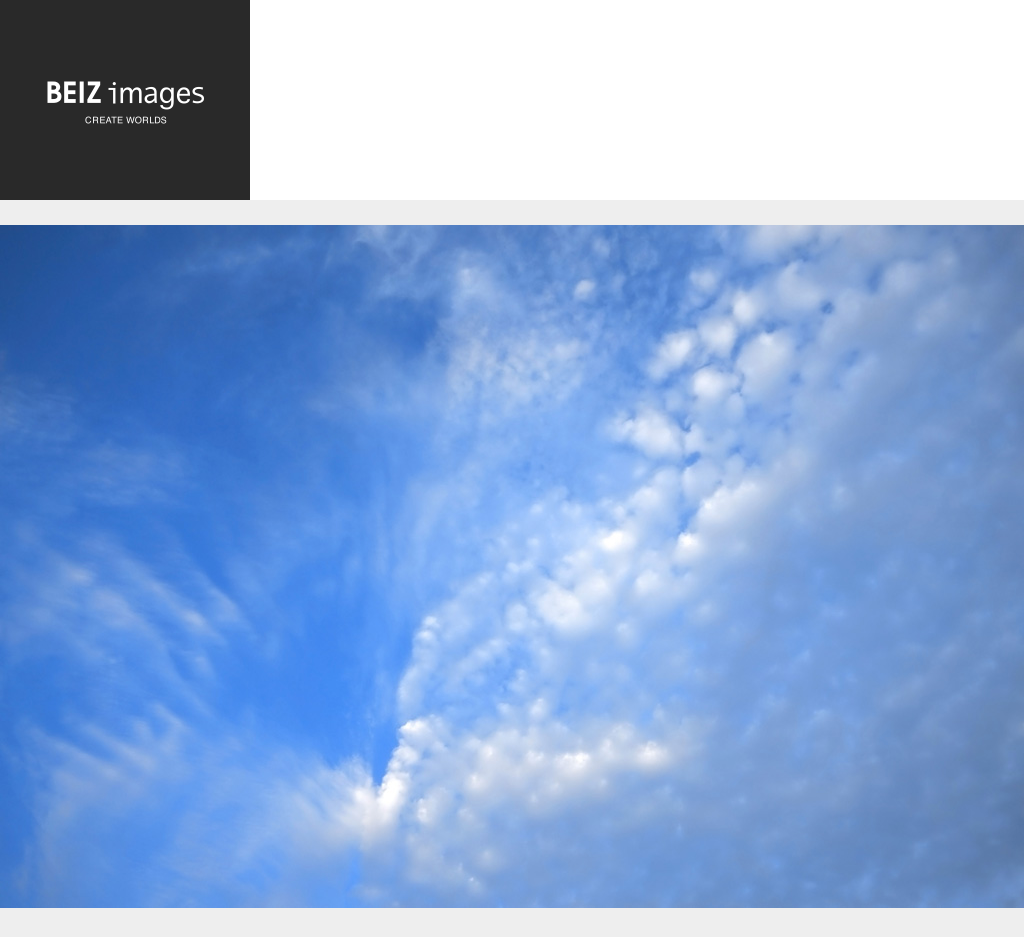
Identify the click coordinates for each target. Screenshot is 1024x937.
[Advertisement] (637, 107)
